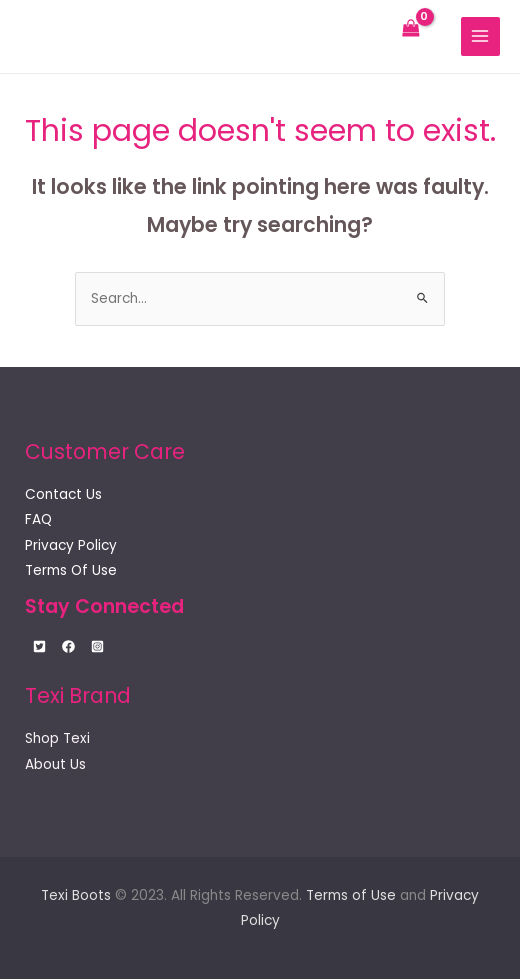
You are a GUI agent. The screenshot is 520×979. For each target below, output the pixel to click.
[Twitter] (39, 646)
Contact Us (63, 494)
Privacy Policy (71, 545)
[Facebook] (68, 646)
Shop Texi (57, 738)
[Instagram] (97, 646)
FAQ (38, 519)
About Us (55, 764)
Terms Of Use (71, 570)
